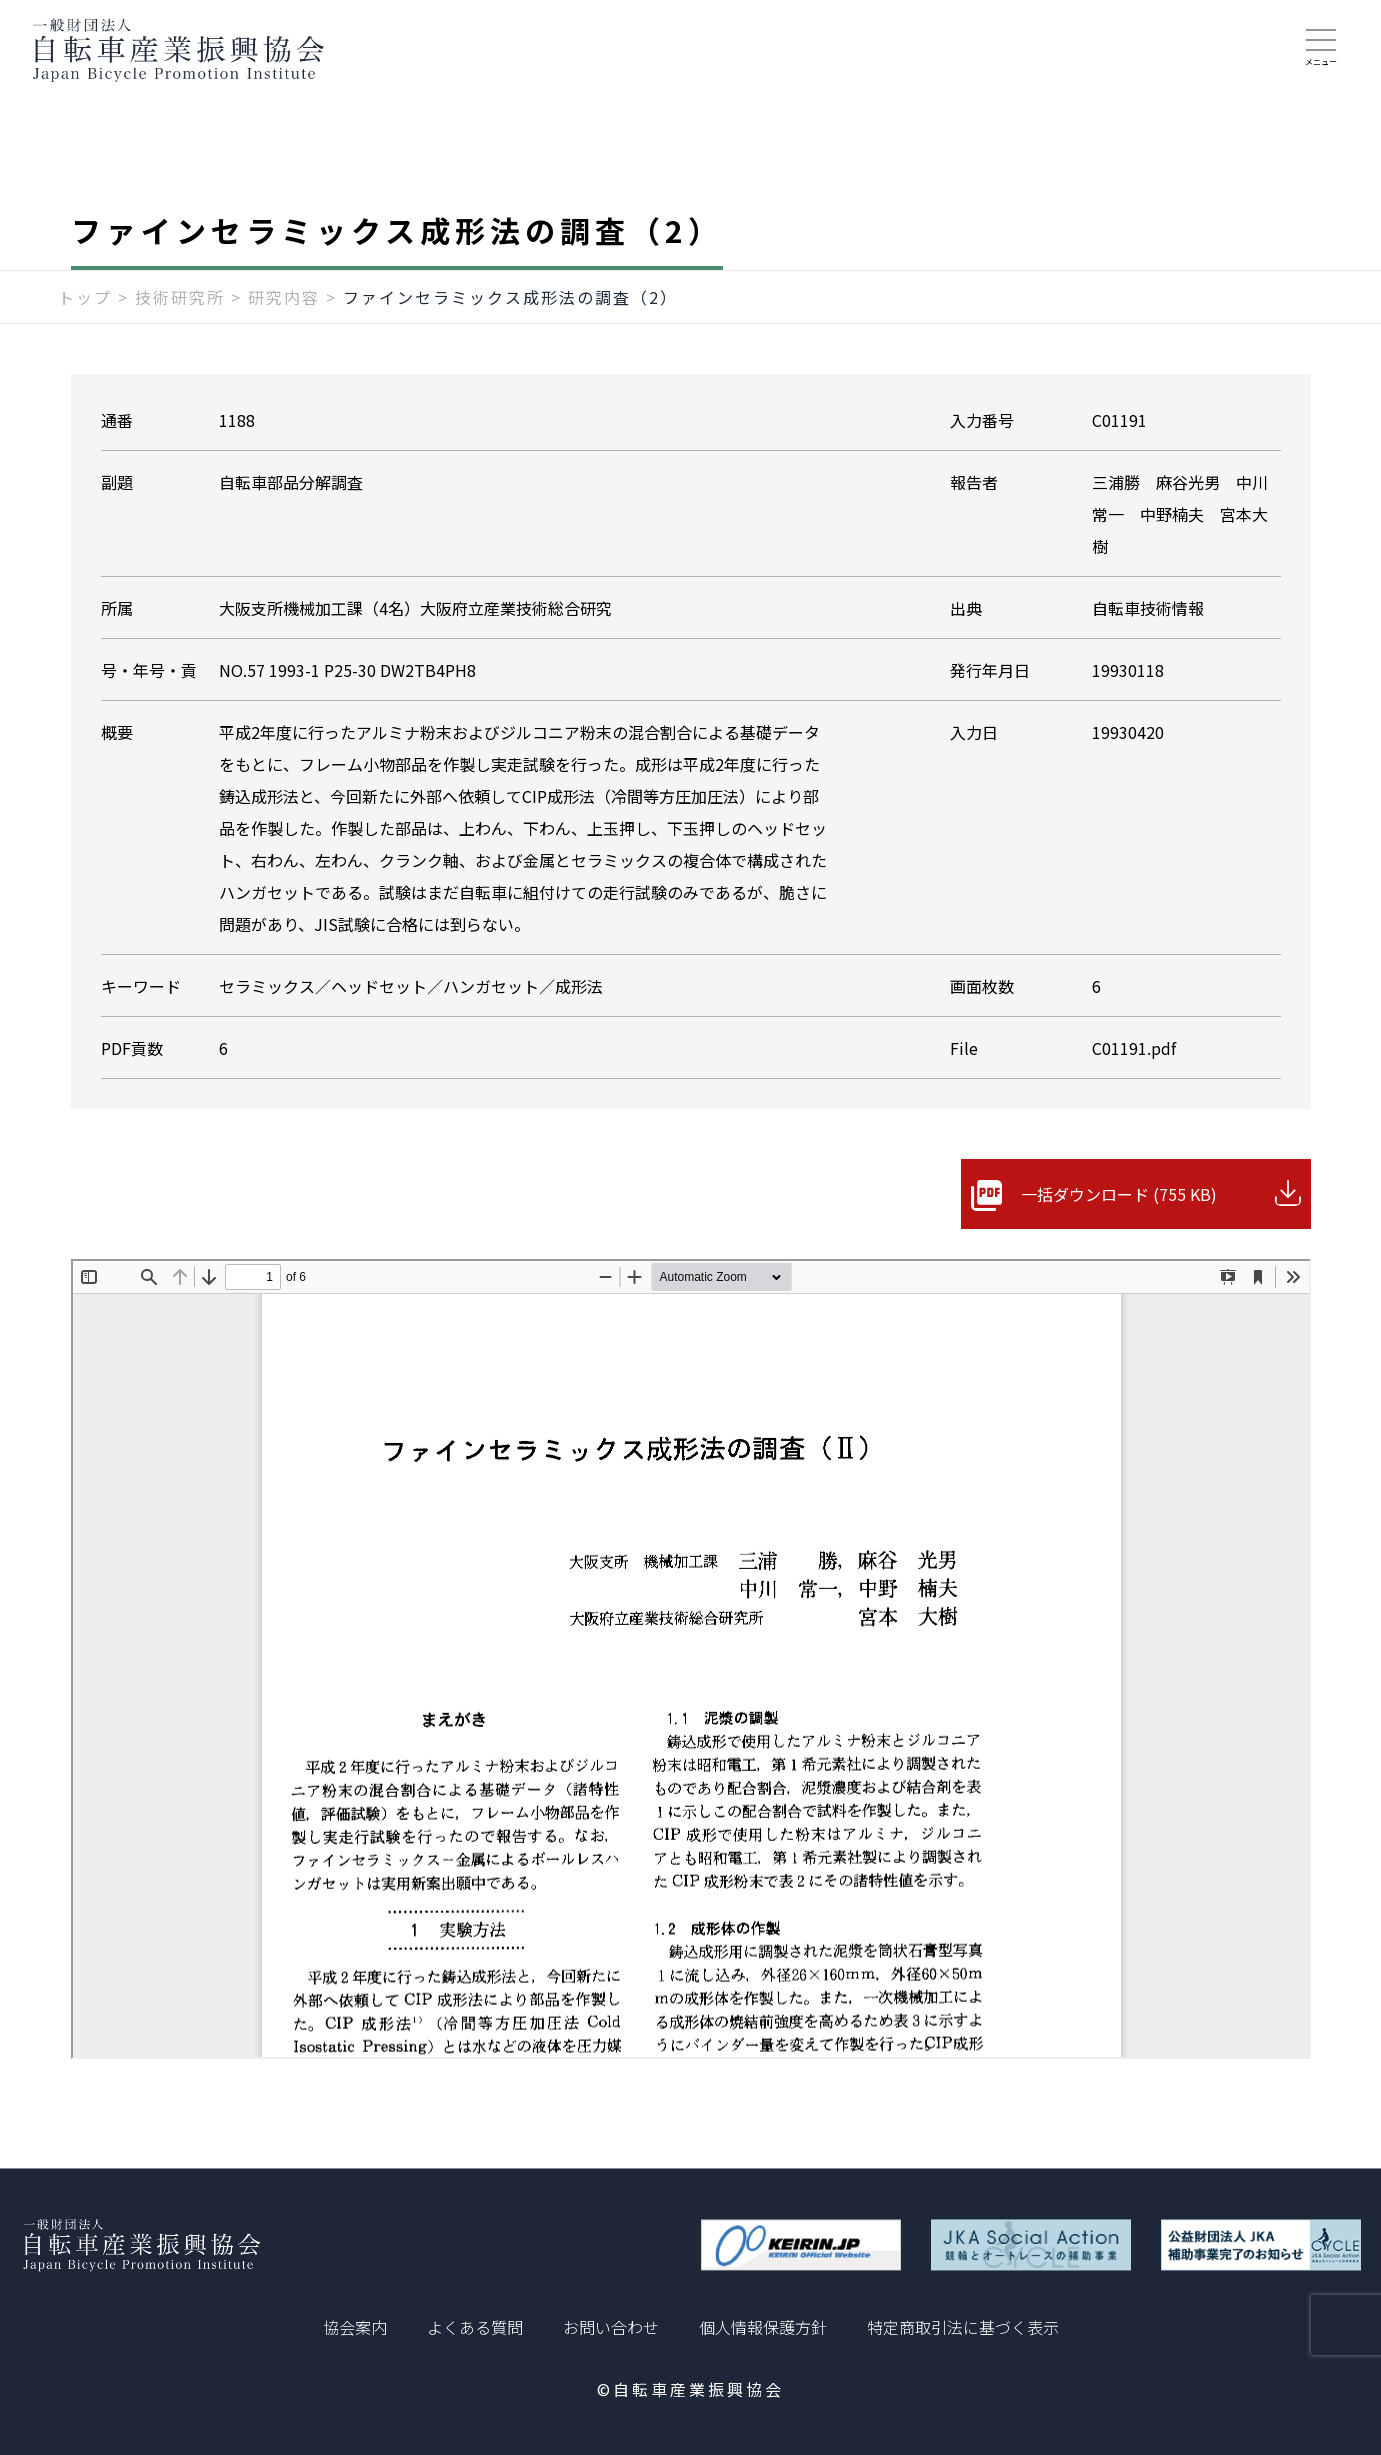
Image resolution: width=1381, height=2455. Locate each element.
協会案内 (355, 2327)
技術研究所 (180, 297)
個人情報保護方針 (763, 2327)
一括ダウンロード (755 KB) (1119, 1194)
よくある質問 (475, 2327)
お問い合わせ (611, 2327)
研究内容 (284, 297)
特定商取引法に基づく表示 (963, 2327)
